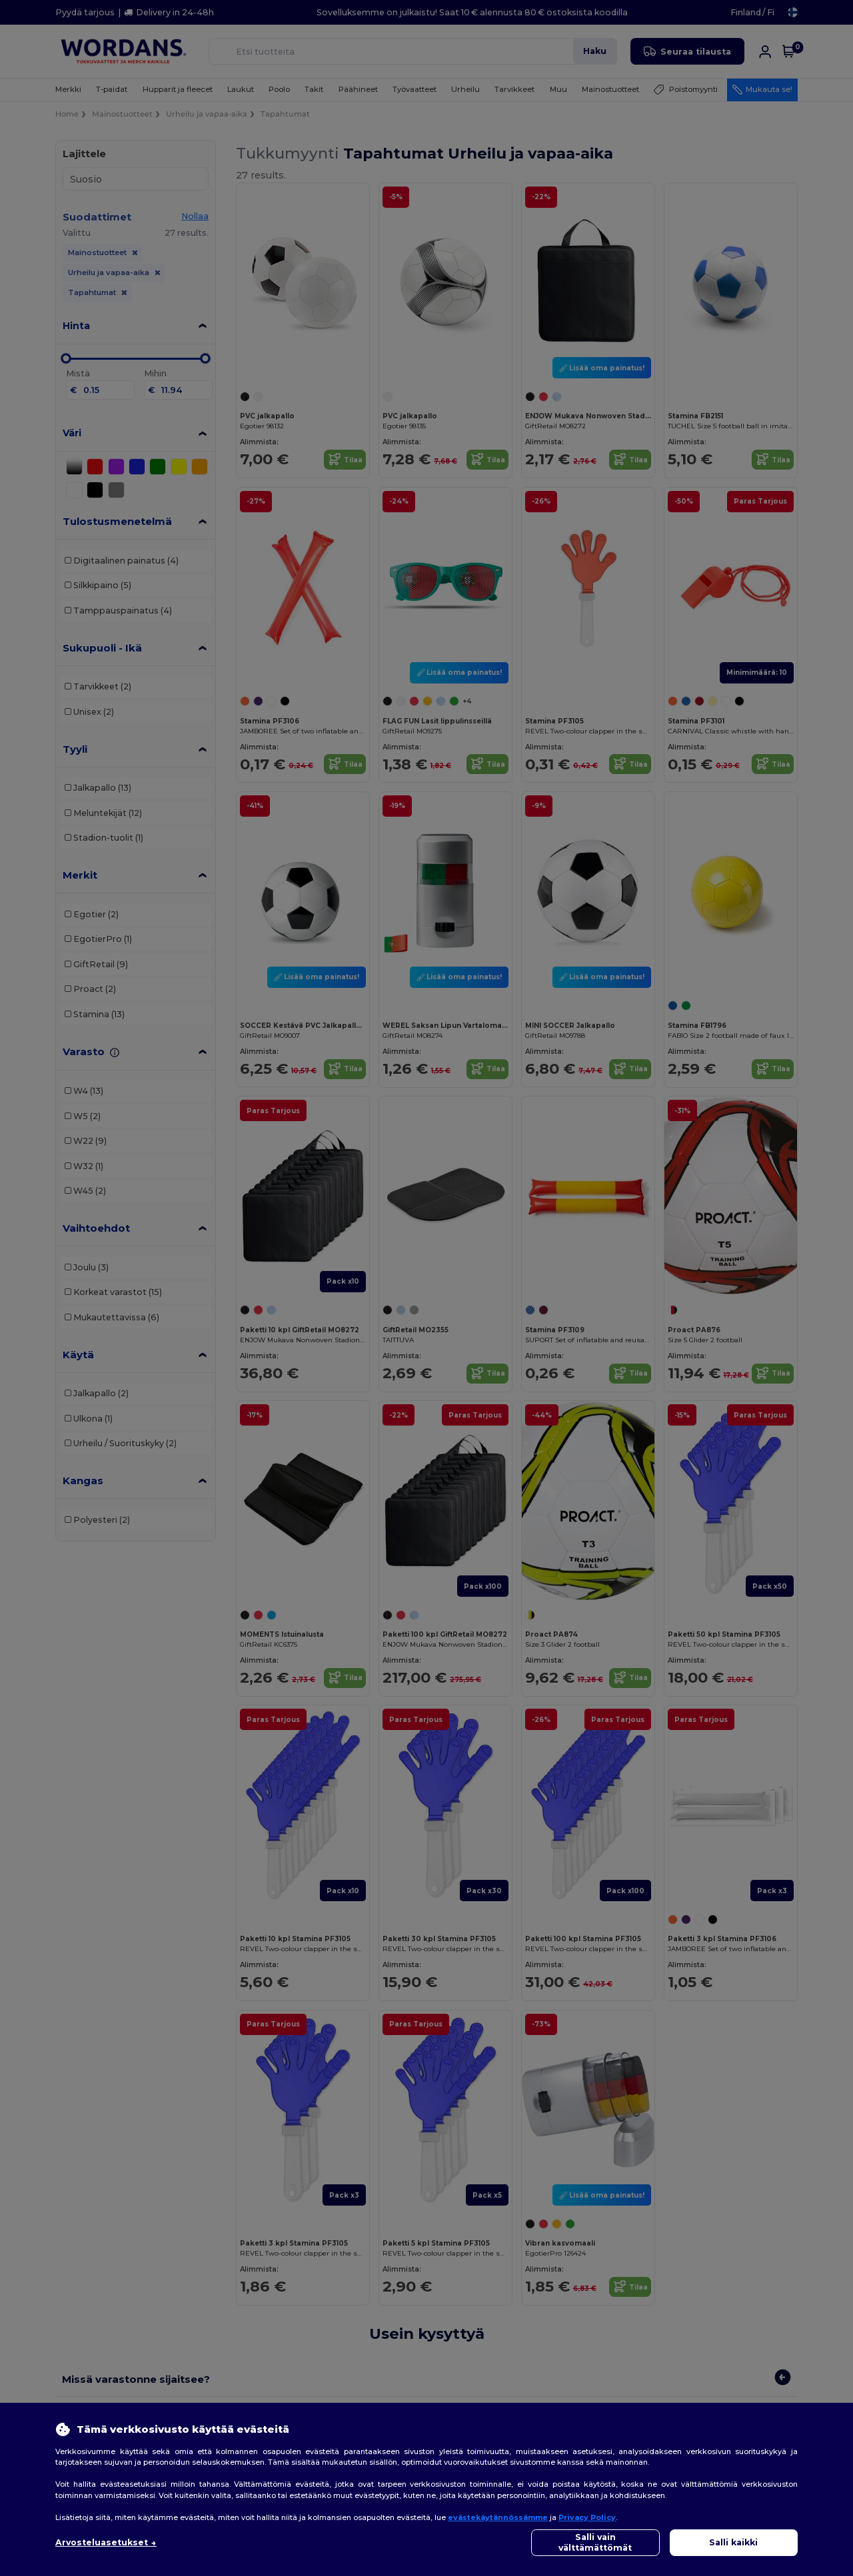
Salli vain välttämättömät (595, 2542)
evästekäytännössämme (498, 2517)
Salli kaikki (733, 2542)
